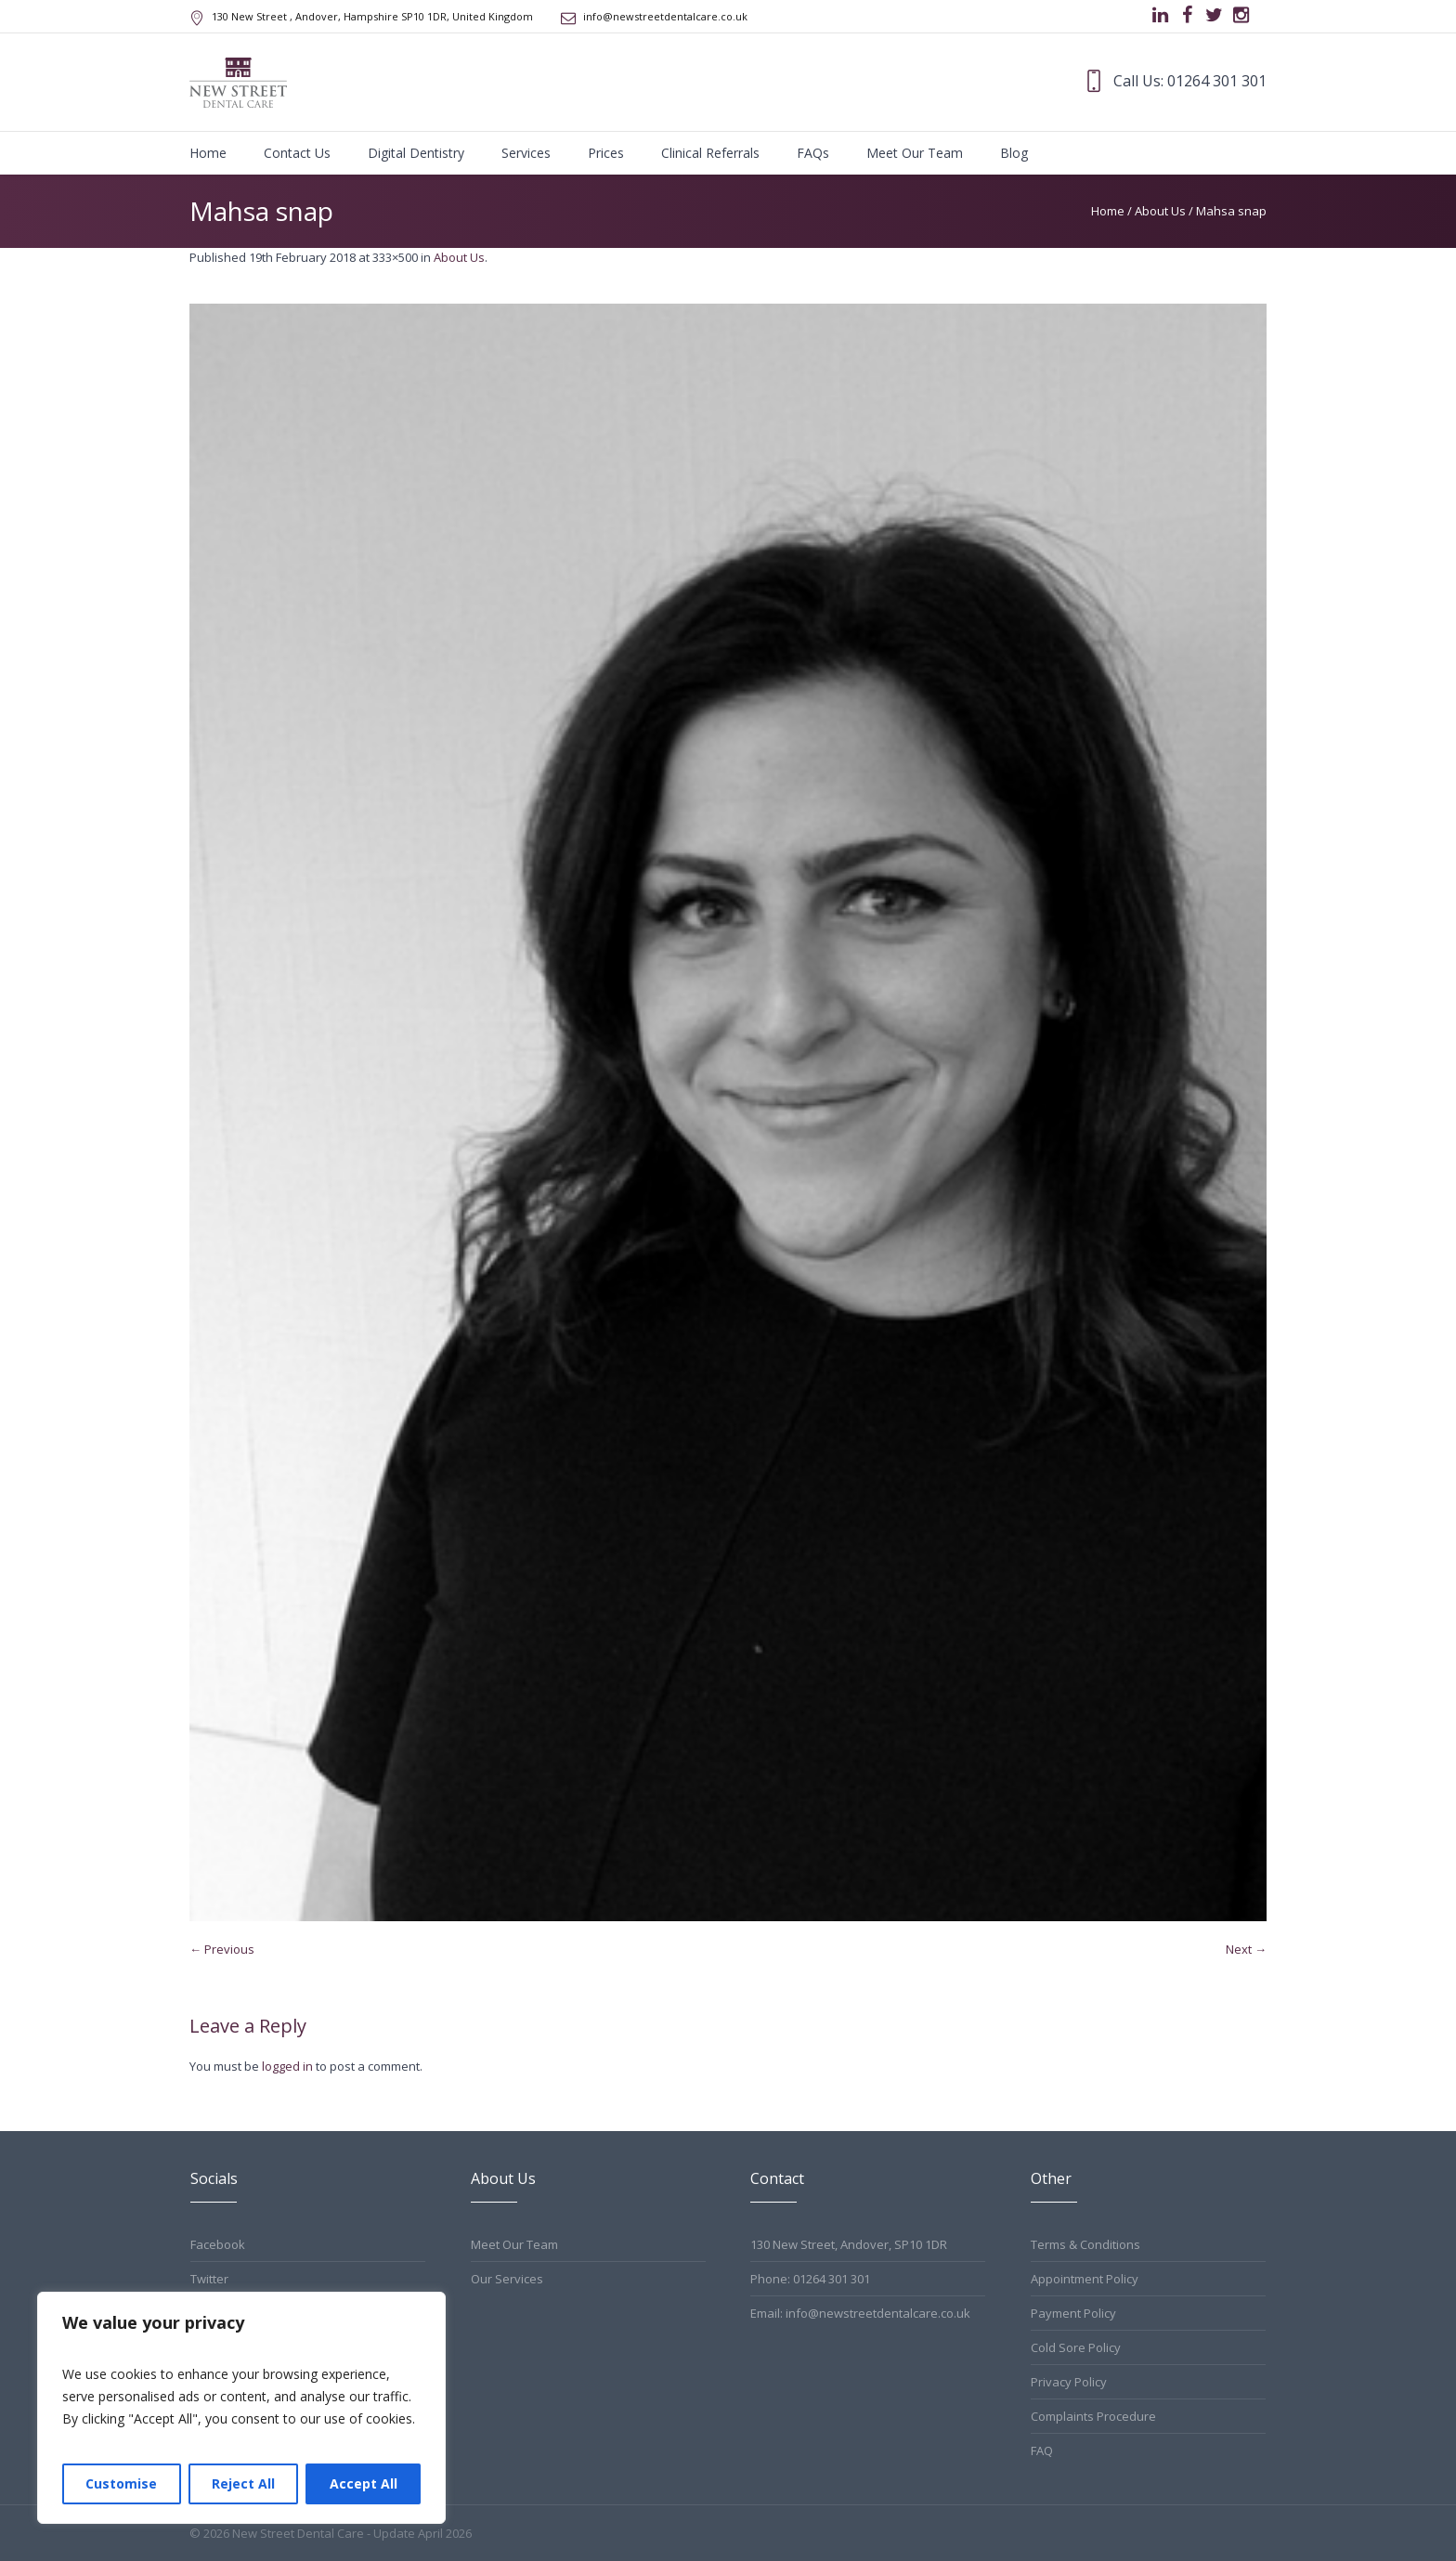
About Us (1160, 210)
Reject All (243, 2483)
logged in (287, 2066)
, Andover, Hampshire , (372, 16)
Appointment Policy (1084, 2278)
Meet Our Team (514, 2244)
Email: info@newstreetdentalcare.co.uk (860, 2313)
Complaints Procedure (1093, 2416)
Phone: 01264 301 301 (810, 2278)
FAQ (1042, 2450)
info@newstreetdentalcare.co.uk (665, 16)
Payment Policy (1073, 2313)
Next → (1246, 1949)
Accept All (363, 2483)
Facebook (217, 2244)
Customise (121, 2483)
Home (1107, 210)
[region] (241, 2408)
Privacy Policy (1069, 2381)
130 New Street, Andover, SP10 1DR (848, 2244)
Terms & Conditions (1085, 2244)
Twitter (209, 2278)
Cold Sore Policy (1076, 2347)
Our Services (507, 2278)
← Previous (221, 1949)
